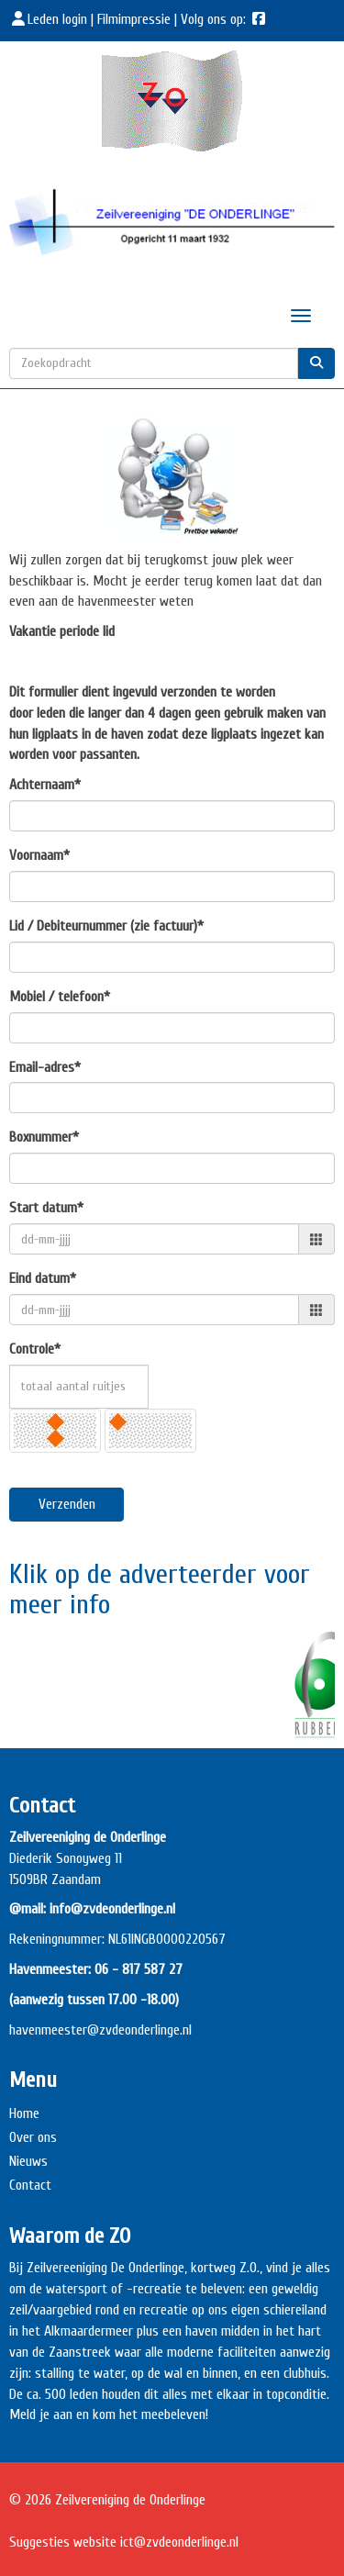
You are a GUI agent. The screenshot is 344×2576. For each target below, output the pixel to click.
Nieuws (28, 2161)
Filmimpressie (134, 19)
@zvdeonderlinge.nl (139, 2030)
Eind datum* (42, 1278)
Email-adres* (45, 1067)
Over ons (33, 2137)
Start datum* (46, 1207)
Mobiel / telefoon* (59, 996)
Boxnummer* (44, 1137)
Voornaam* (39, 855)
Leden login (50, 19)
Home (24, 2113)
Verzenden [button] (67, 1504)
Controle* (35, 1349)
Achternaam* (45, 784)
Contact (30, 2185)
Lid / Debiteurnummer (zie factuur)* (106, 926)
